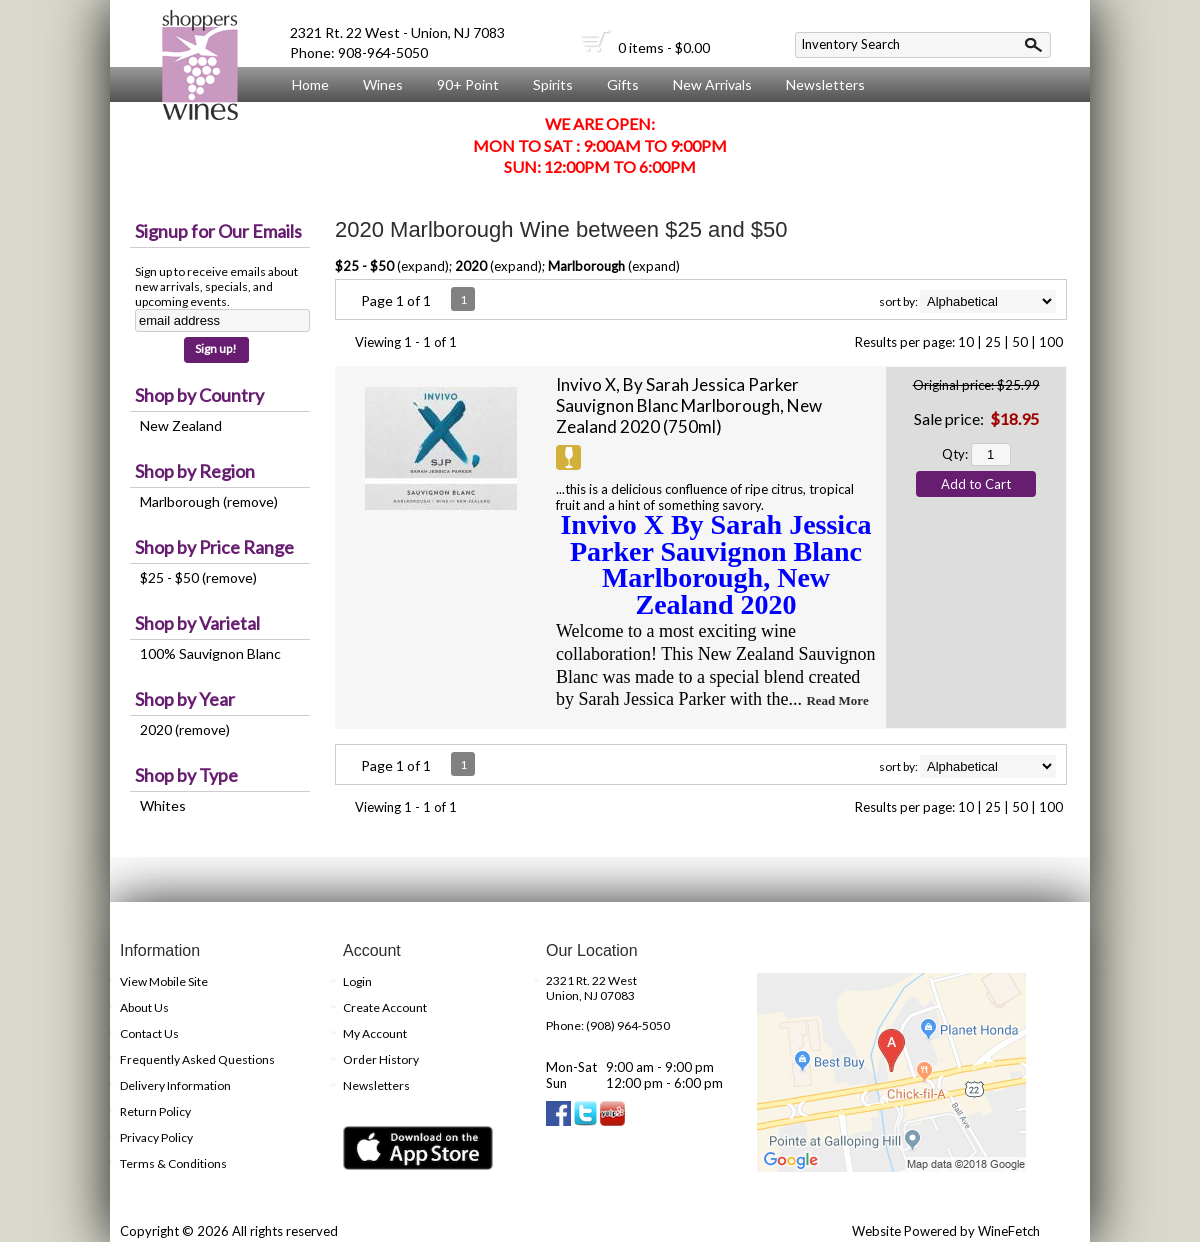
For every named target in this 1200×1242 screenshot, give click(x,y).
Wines (378, 85)
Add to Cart (976, 484)
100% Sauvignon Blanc (210, 653)
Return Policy (155, 1111)
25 (993, 342)
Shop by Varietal (197, 623)
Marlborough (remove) (209, 501)
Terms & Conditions (173, 1163)
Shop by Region (195, 471)
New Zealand (181, 425)
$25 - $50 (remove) (198, 577)
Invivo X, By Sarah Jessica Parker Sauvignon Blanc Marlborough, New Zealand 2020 (689, 405)
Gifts (618, 85)
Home (310, 84)
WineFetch (1009, 1231)
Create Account (385, 1007)
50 (1020, 342)
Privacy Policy (156, 1137)
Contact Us (149, 1033)
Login (357, 981)
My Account (375, 1033)
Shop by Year (185, 699)
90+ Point (468, 84)
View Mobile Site (164, 981)
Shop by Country (199, 395)
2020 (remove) (185, 729)
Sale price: (949, 418)
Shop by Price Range (214, 547)
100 (1051, 342)
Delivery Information (175, 1085)
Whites (163, 805)
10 (966, 342)
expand (423, 266)
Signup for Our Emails (218, 231)
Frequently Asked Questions (197, 1059)
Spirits (548, 85)
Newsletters (825, 84)
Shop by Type (186, 775)
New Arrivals (712, 84)
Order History (381, 1059)
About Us (317, 122)
